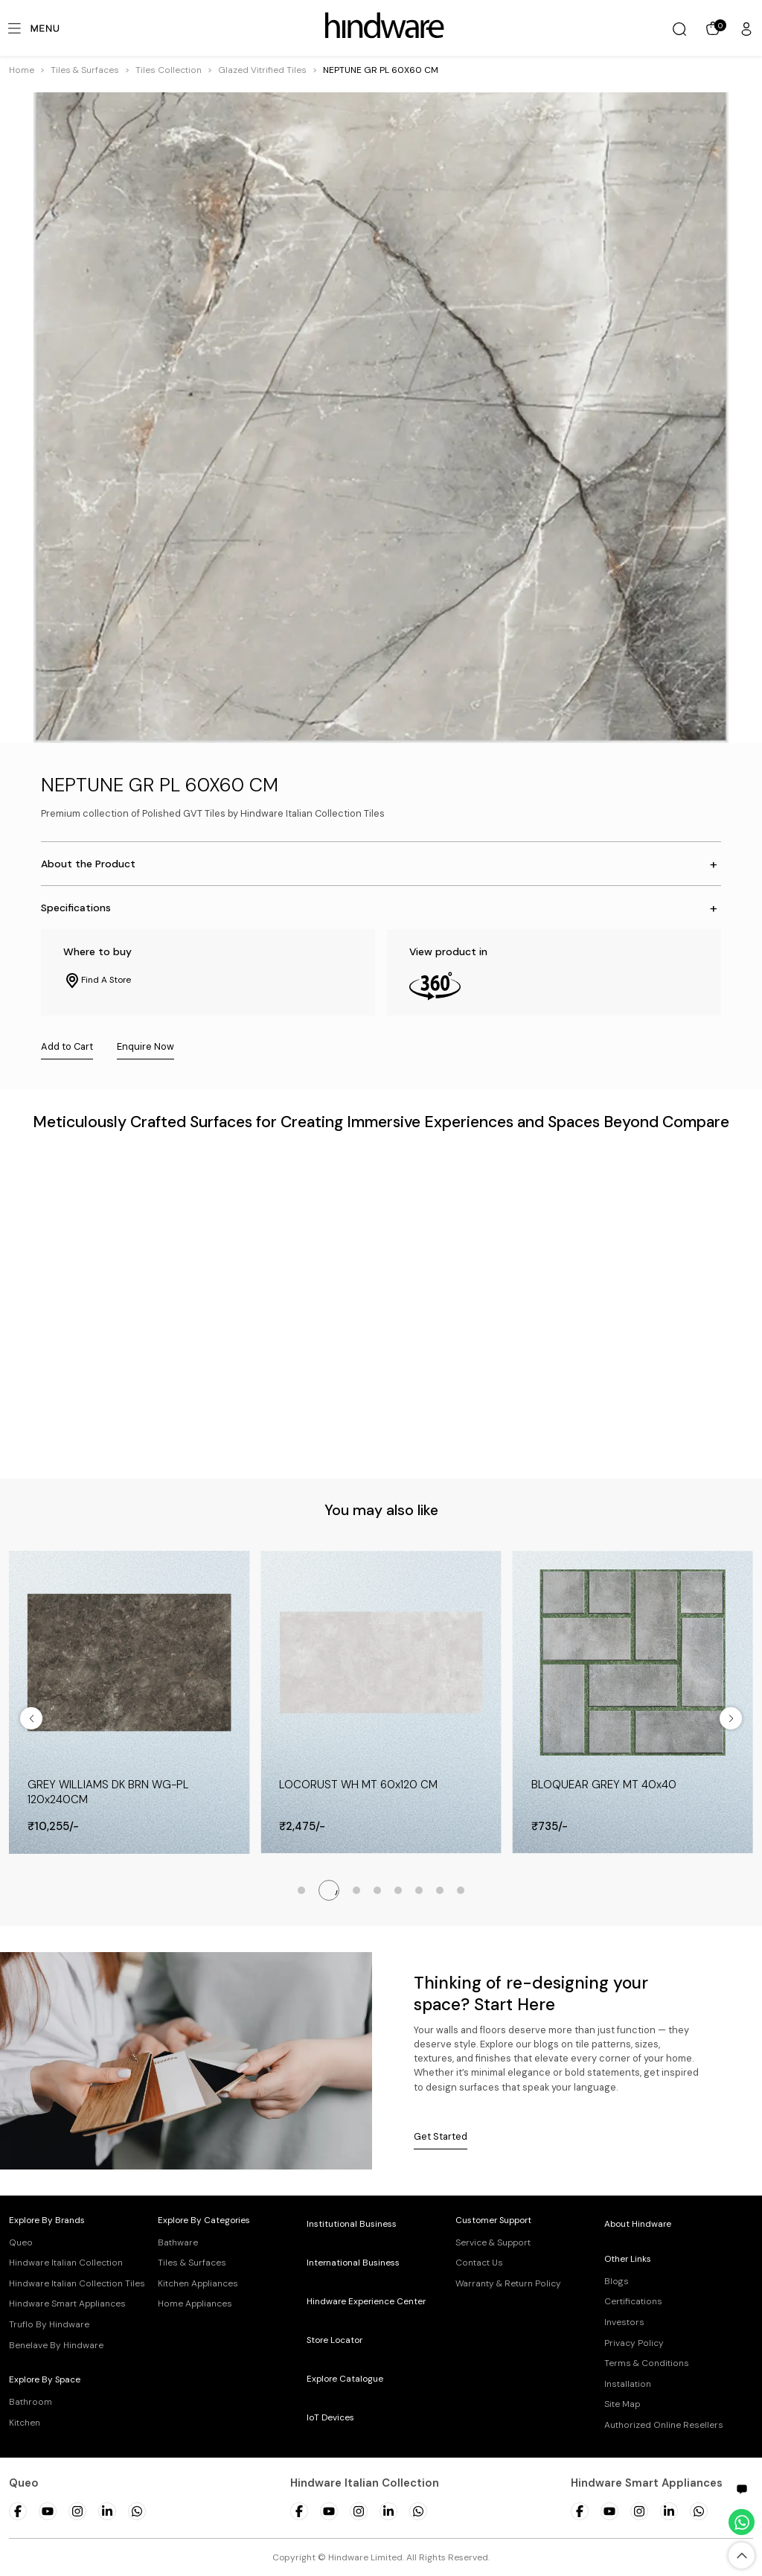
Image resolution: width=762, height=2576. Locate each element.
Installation (627, 2384)
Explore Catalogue (345, 2379)
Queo (21, 2242)
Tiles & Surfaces (85, 70)
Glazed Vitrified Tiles (262, 70)
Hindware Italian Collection (66, 2263)
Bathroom (30, 2402)
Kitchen (24, 2423)
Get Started (440, 2136)
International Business (353, 2263)
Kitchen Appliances (198, 2283)
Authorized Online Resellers (663, 2425)
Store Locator (334, 2340)
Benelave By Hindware (56, 2345)
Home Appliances (195, 2303)
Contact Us (479, 2263)
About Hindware (637, 2224)
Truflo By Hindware (49, 2324)
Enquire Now (145, 1046)
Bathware (178, 2242)
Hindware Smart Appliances (67, 2303)
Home (21, 70)
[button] (85, 70)
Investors (624, 2322)
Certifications (633, 2301)
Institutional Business (352, 2224)
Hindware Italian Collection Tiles (77, 2283)
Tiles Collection (168, 70)
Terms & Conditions (646, 2363)
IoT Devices (330, 2417)
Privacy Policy (634, 2343)
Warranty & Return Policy (508, 2283)
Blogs (616, 2281)
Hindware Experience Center (366, 2301)
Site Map (622, 2404)
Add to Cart (67, 1046)
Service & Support (493, 2242)
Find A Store (97, 980)
